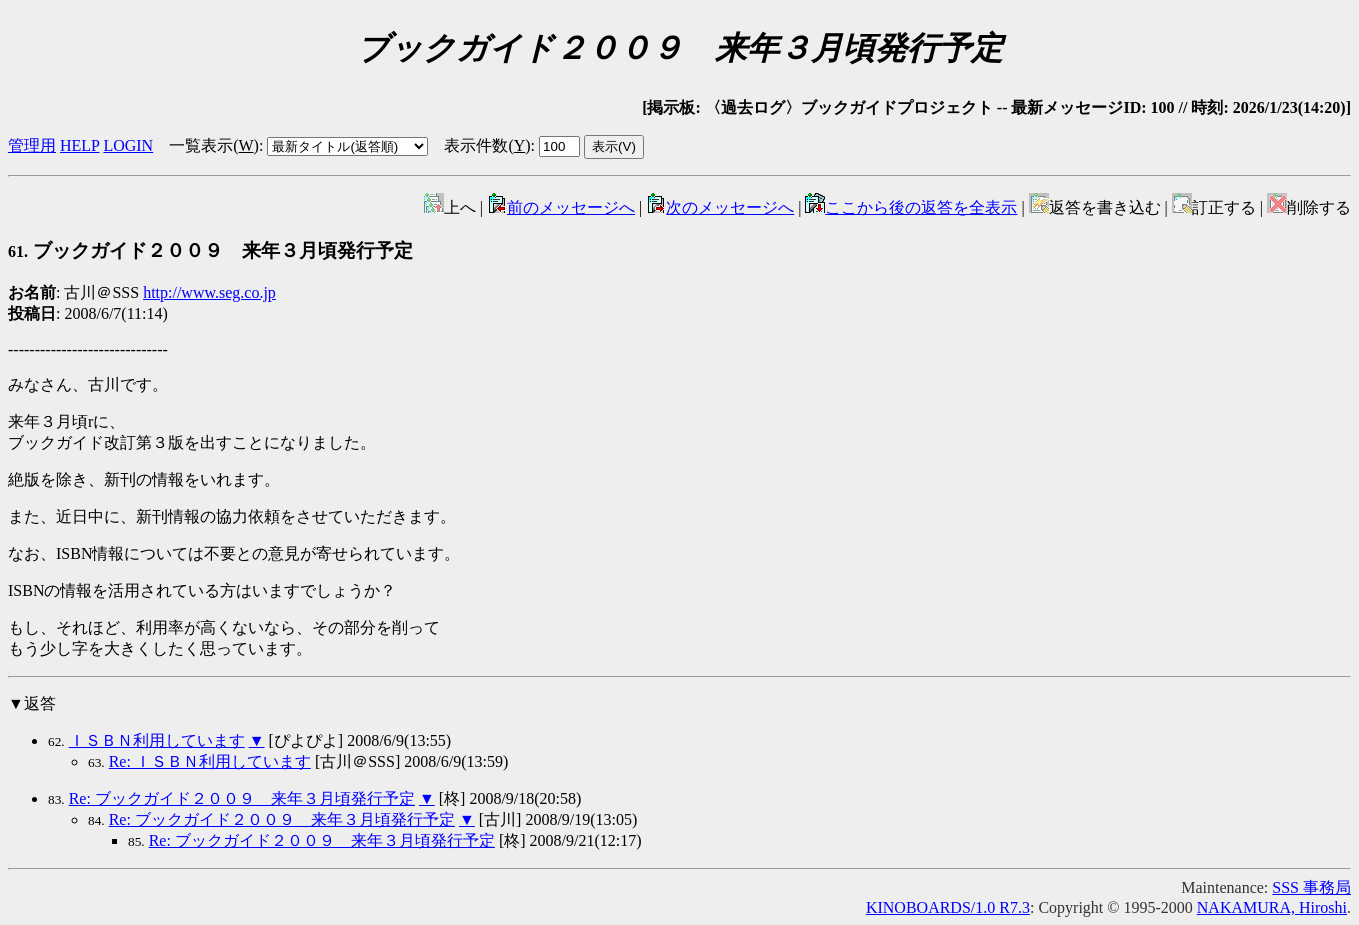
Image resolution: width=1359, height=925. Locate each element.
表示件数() (487, 145)
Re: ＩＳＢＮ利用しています (210, 761)
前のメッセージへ (561, 207)
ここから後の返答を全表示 (911, 207)
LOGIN (128, 145)
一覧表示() (214, 145)
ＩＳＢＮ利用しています (157, 740)
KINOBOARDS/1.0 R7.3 (948, 907)
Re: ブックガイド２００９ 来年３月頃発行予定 (242, 798)
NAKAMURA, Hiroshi (1272, 907)
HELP (79, 145)
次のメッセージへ (720, 207)
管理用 (32, 145)
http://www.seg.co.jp (209, 292)
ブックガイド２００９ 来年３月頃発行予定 (210, 250)
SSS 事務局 (1311, 887)
